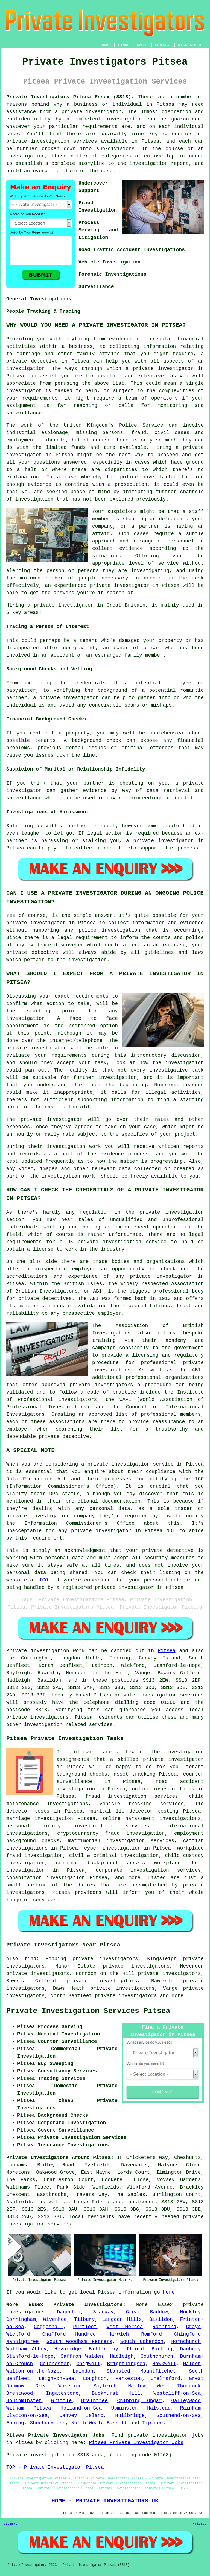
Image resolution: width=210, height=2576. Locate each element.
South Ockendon (142, 2341)
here (169, 2292)
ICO (43, 1580)
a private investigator (88, 111)
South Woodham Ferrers (79, 2341)
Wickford (18, 2334)
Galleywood (186, 2400)
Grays (193, 2327)
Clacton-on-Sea (27, 2415)
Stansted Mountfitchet (141, 2371)
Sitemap (10, 2524)
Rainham (190, 2408)
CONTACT (163, 45)
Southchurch (157, 2356)
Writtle (61, 2400)
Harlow (137, 2386)
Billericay (103, 2349)
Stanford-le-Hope (30, 2356)
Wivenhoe (55, 2319)
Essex (165, 2304)
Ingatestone (62, 2393)
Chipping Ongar (139, 2400)
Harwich (118, 2334)
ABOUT (142, 45)
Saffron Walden (81, 2356)
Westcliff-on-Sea (177, 2393)
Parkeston (128, 2378)
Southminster (24, 2400)
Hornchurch (186, 2341)
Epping (15, 2423)
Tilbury (84, 2319)
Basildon (161, 2319)
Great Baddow (147, 2312)
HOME (106, 45)
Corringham (21, 2319)
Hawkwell (164, 2364)
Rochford (164, 2327)
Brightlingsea (126, 2364)
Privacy (199, 2524)
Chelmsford (165, 2378)
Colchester (54, 2364)
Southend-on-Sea (178, 2415)
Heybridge (67, 2349)
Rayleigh (105, 2386)
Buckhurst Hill (116, 2393)
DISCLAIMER (189, 45)
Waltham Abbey (26, 2349)
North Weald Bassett (99, 2423)
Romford (151, 2334)
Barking (161, 2349)
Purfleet (85, 2327)
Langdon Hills (122, 2319)
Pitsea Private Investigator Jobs (136, 2442)
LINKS (123, 45)
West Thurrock (179, 2386)
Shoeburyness (47, 2423)
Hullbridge (130, 2415)
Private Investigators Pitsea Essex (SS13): (70, 97)
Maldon (192, 2364)
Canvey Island (81, 2415)
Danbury (190, 2349)
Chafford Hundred (69, 2334)
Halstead (159, 2408)
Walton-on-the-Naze (32, 2371)
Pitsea (167, 1650)
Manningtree (22, 2341)
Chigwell (88, 2364)
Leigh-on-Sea (56, 2378)
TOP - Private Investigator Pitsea (55, 2467)
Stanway (103, 2312)
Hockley (190, 2312)
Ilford (135, 2349)
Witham (15, 2408)
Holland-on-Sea (81, 2408)
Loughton (94, 2378)
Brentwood (19, 2393)
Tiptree (152, 2423)
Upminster (124, 2408)
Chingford (187, 2334)
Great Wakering (58, 2386)
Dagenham (68, 2312)
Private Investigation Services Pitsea (88, 2011)
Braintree (94, 2400)
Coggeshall (48, 2327)
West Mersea (124, 2327)
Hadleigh (121, 2356)
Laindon (83, 2371)
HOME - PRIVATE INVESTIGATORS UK (105, 2500)
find (30, 1959)
